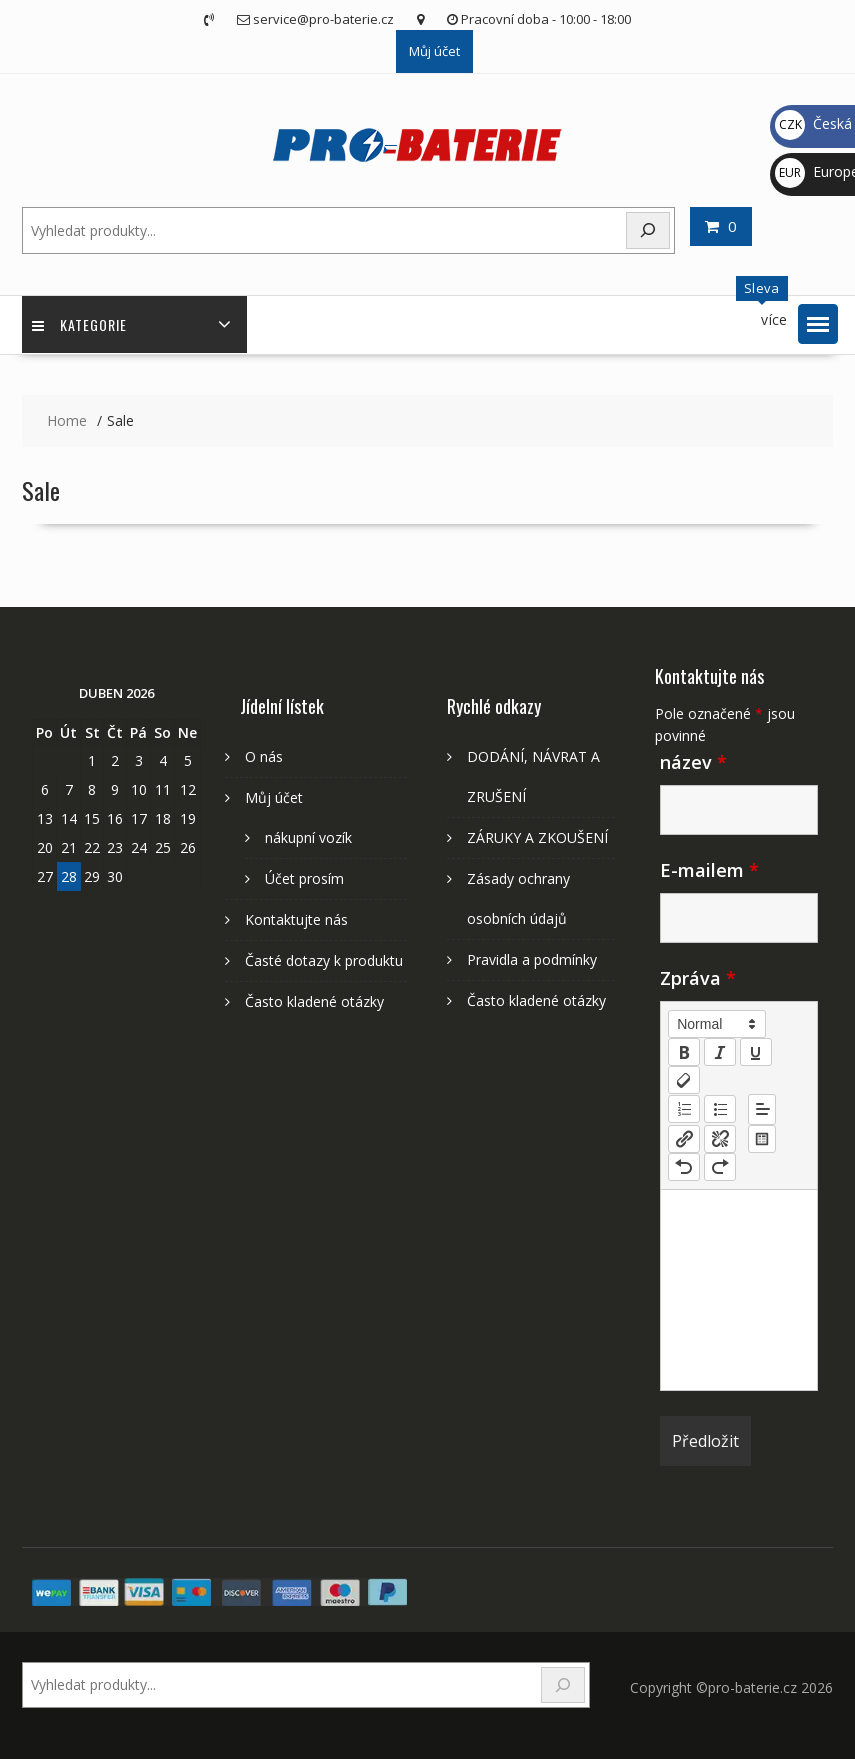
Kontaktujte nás (296, 919)
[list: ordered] (684, 1109)
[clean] (684, 1080)
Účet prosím (304, 878)
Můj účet (434, 51)
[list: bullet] (720, 1109)
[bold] (684, 1052)
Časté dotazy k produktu (324, 960)
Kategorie (79, 324)
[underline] (756, 1052)
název (693, 762)
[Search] (648, 230)
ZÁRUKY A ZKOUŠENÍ (537, 837)
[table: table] (762, 1139)
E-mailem (709, 870)
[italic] (720, 1052)
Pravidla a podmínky (532, 959)
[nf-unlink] (720, 1139)
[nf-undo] (684, 1167)
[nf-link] (684, 1139)
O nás (264, 756)
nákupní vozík (308, 837)
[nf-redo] (720, 1167)
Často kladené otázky (314, 1001)
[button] (818, 324)
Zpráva (698, 978)
